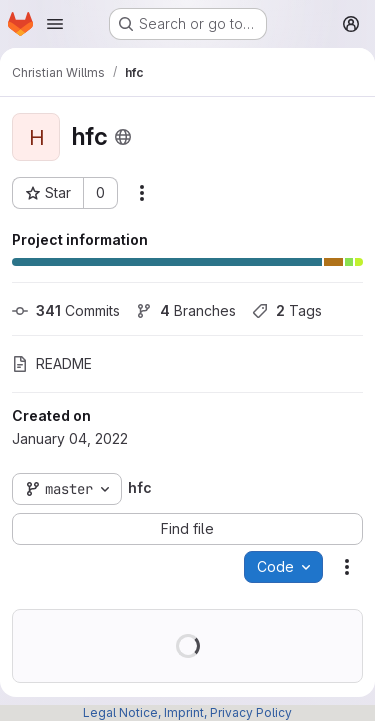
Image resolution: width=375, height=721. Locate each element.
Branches (186, 310)
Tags (287, 310)
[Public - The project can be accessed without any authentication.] (123, 137)
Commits (66, 310)
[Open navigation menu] (55, 24)
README (52, 363)
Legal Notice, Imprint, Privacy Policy (187, 712)
